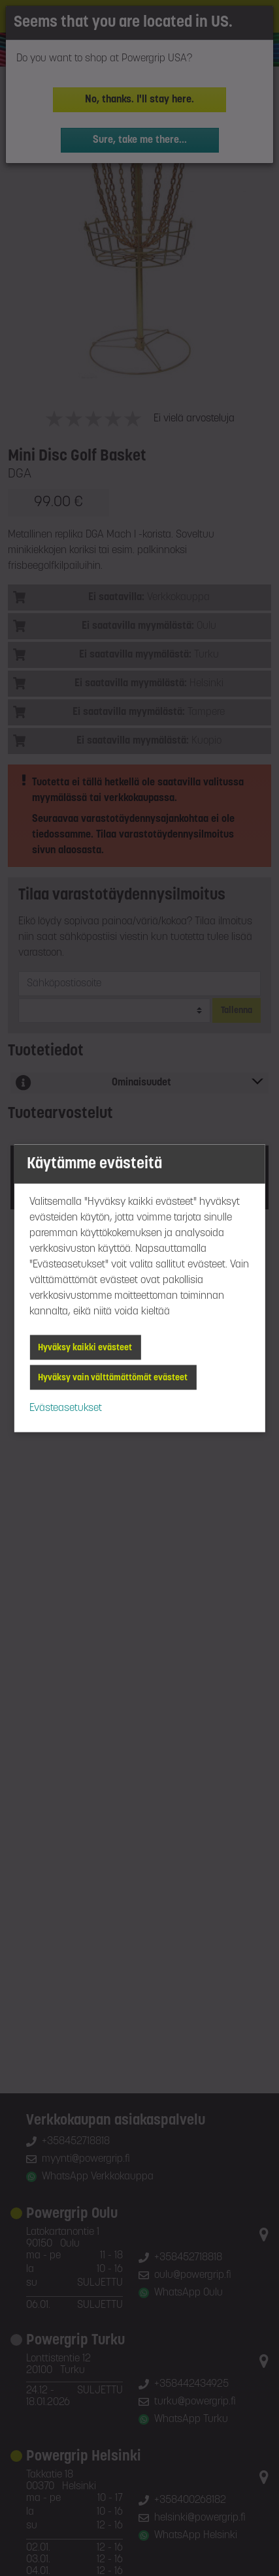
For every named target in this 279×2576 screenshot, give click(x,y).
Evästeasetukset (65, 1407)
